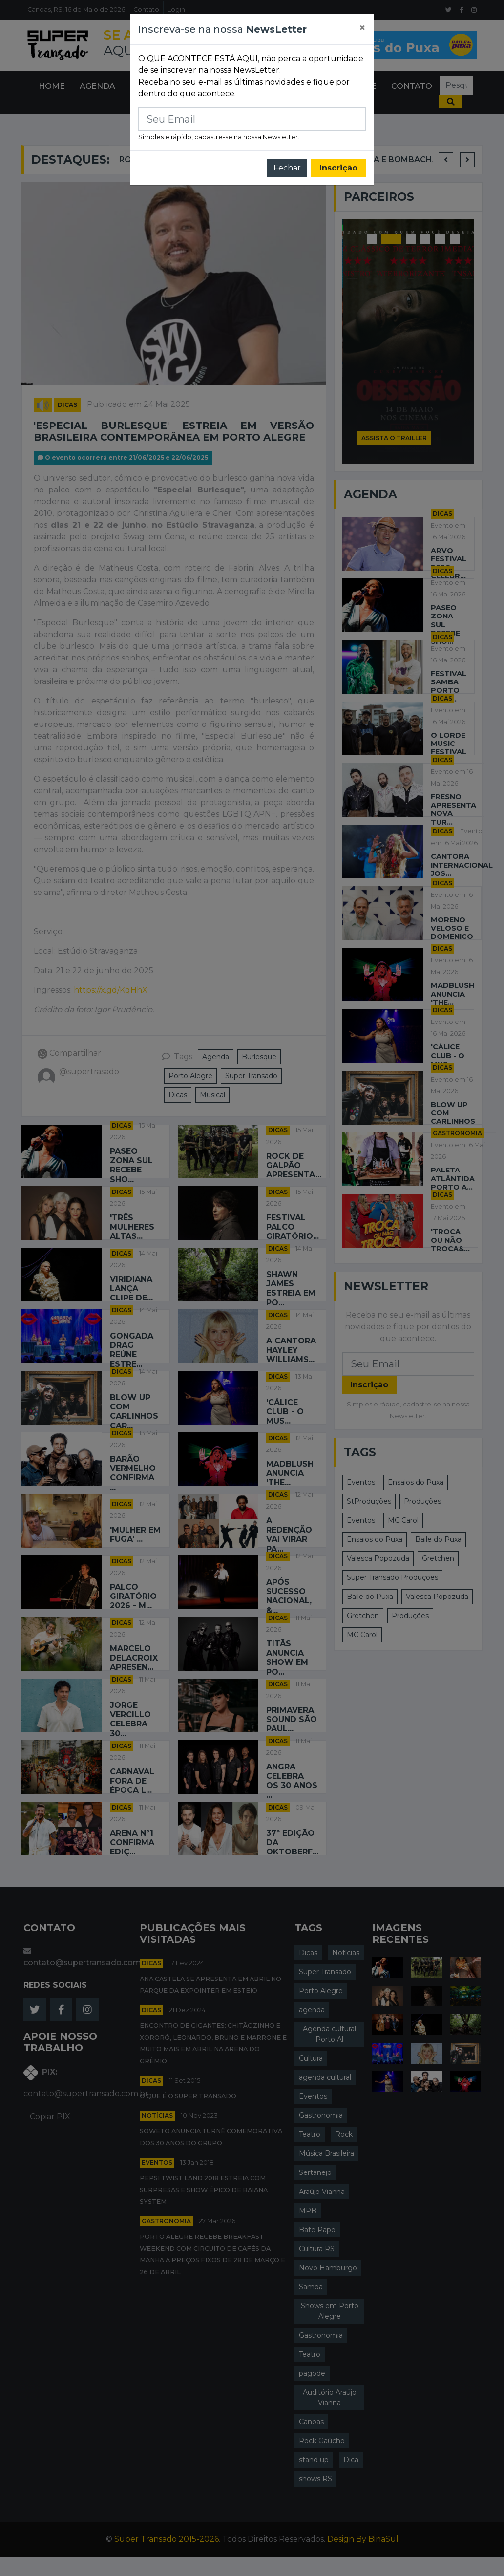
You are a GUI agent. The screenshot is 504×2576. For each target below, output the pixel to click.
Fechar (287, 167)
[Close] (362, 28)
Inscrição (338, 167)
